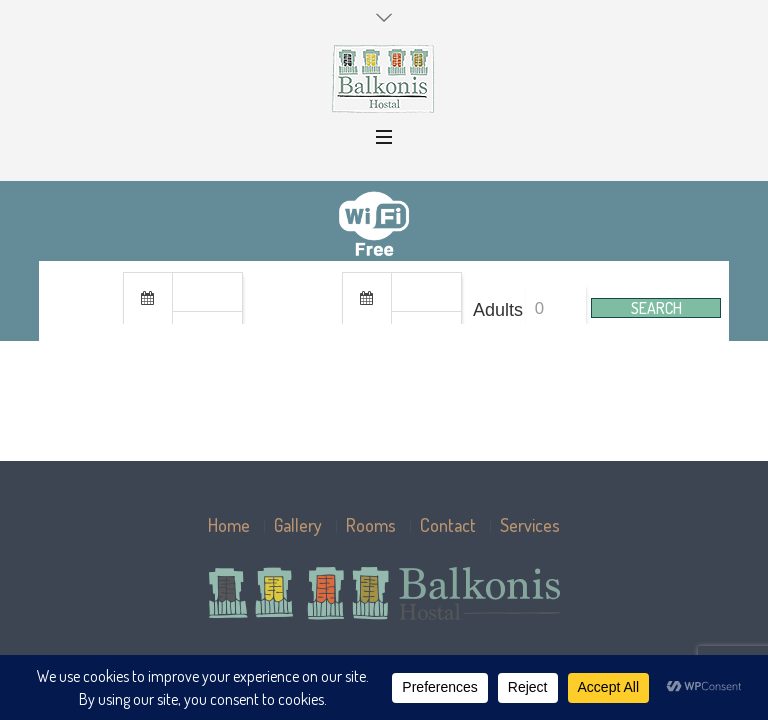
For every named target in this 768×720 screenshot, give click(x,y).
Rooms (371, 525)
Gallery (298, 525)
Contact (448, 525)
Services (530, 525)
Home (229, 525)
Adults (498, 310)
